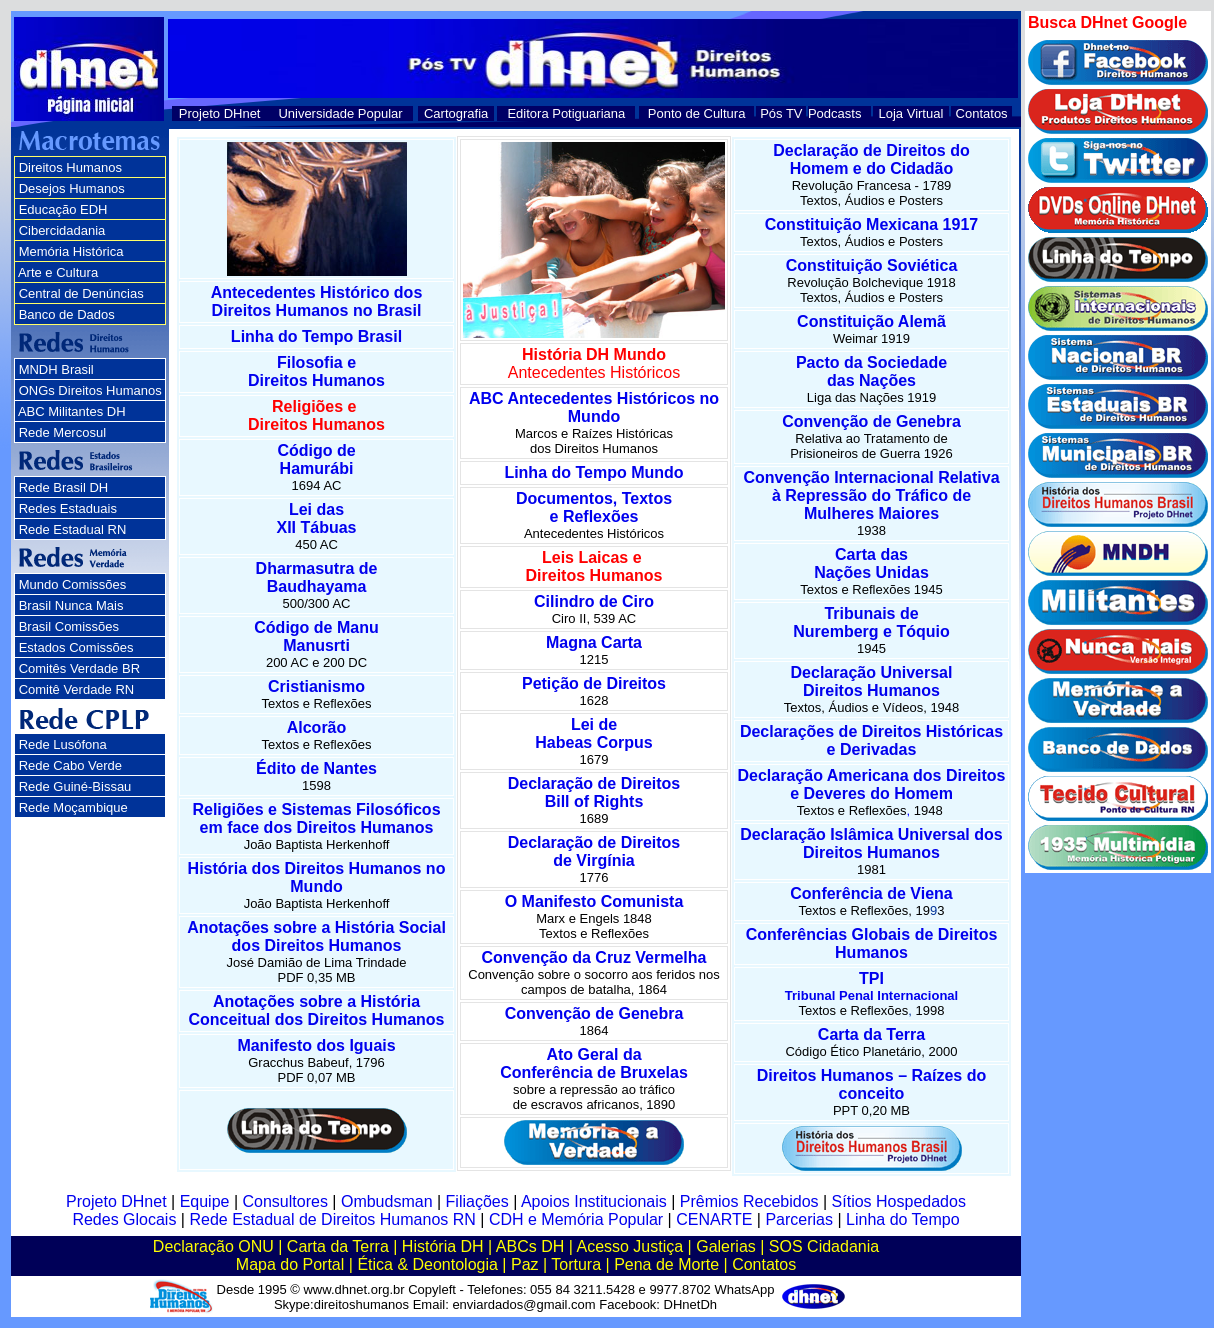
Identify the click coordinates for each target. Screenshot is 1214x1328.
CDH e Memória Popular (576, 1219)
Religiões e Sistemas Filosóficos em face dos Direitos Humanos (316, 818)
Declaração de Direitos (594, 783)
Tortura (576, 1264)
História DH (443, 1246)
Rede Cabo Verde (70, 765)
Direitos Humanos (70, 167)
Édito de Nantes (316, 768)
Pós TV (781, 113)
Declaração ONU (213, 1246)
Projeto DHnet (220, 113)
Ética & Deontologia (427, 1264)
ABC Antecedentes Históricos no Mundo (594, 407)
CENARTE (714, 1219)
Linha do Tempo (903, 1219)
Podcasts (834, 113)
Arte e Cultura (58, 272)
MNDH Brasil (56, 369)
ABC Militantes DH (72, 411)
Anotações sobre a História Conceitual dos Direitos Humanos (316, 1010)
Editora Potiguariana (566, 113)
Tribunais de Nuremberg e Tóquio (871, 622)
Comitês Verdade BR (79, 668)
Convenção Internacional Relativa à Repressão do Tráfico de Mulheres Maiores (871, 495)
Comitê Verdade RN (77, 689)
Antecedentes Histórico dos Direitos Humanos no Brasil (317, 301)
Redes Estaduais (68, 508)
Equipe (205, 1201)
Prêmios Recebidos (749, 1201)
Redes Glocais (124, 1219)
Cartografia (456, 113)
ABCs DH (530, 1246)
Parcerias (799, 1219)
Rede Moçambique (73, 807)
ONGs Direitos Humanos (90, 390)
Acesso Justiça (629, 1246)
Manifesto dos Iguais (316, 1045)
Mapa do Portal (290, 1264)
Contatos (982, 113)
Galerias (726, 1246)
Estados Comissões (76, 647)
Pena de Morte (666, 1264)
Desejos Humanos (72, 188)
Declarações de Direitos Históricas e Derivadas (871, 740)
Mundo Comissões (73, 584)
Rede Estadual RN (73, 529)
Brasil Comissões (69, 626)
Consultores (285, 1201)
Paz (525, 1264)
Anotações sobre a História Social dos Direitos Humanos (316, 936)
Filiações (477, 1201)
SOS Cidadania (824, 1246)
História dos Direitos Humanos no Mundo (317, 877)
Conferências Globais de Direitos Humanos (872, 943)
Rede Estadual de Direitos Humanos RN (332, 1219)
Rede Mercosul (62, 432)
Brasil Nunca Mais (71, 605)
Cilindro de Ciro (594, 601)
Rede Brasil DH (64, 487)
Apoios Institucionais (594, 1201)
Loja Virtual (911, 113)
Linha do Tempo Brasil (316, 336)
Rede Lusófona (63, 744)
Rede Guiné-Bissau (75, 786)
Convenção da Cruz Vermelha (594, 957)
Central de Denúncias (81, 293)
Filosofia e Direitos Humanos (316, 371)
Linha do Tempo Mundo (593, 472)
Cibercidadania (62, 230)
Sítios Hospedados (899, 1201)
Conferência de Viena (871, 893)
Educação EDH (63, 209)
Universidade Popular (340, 113)
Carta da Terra (871, 1034)
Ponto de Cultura (697, 113)
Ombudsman (387, 1201)
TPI (871, 986)
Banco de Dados (67, 314)
